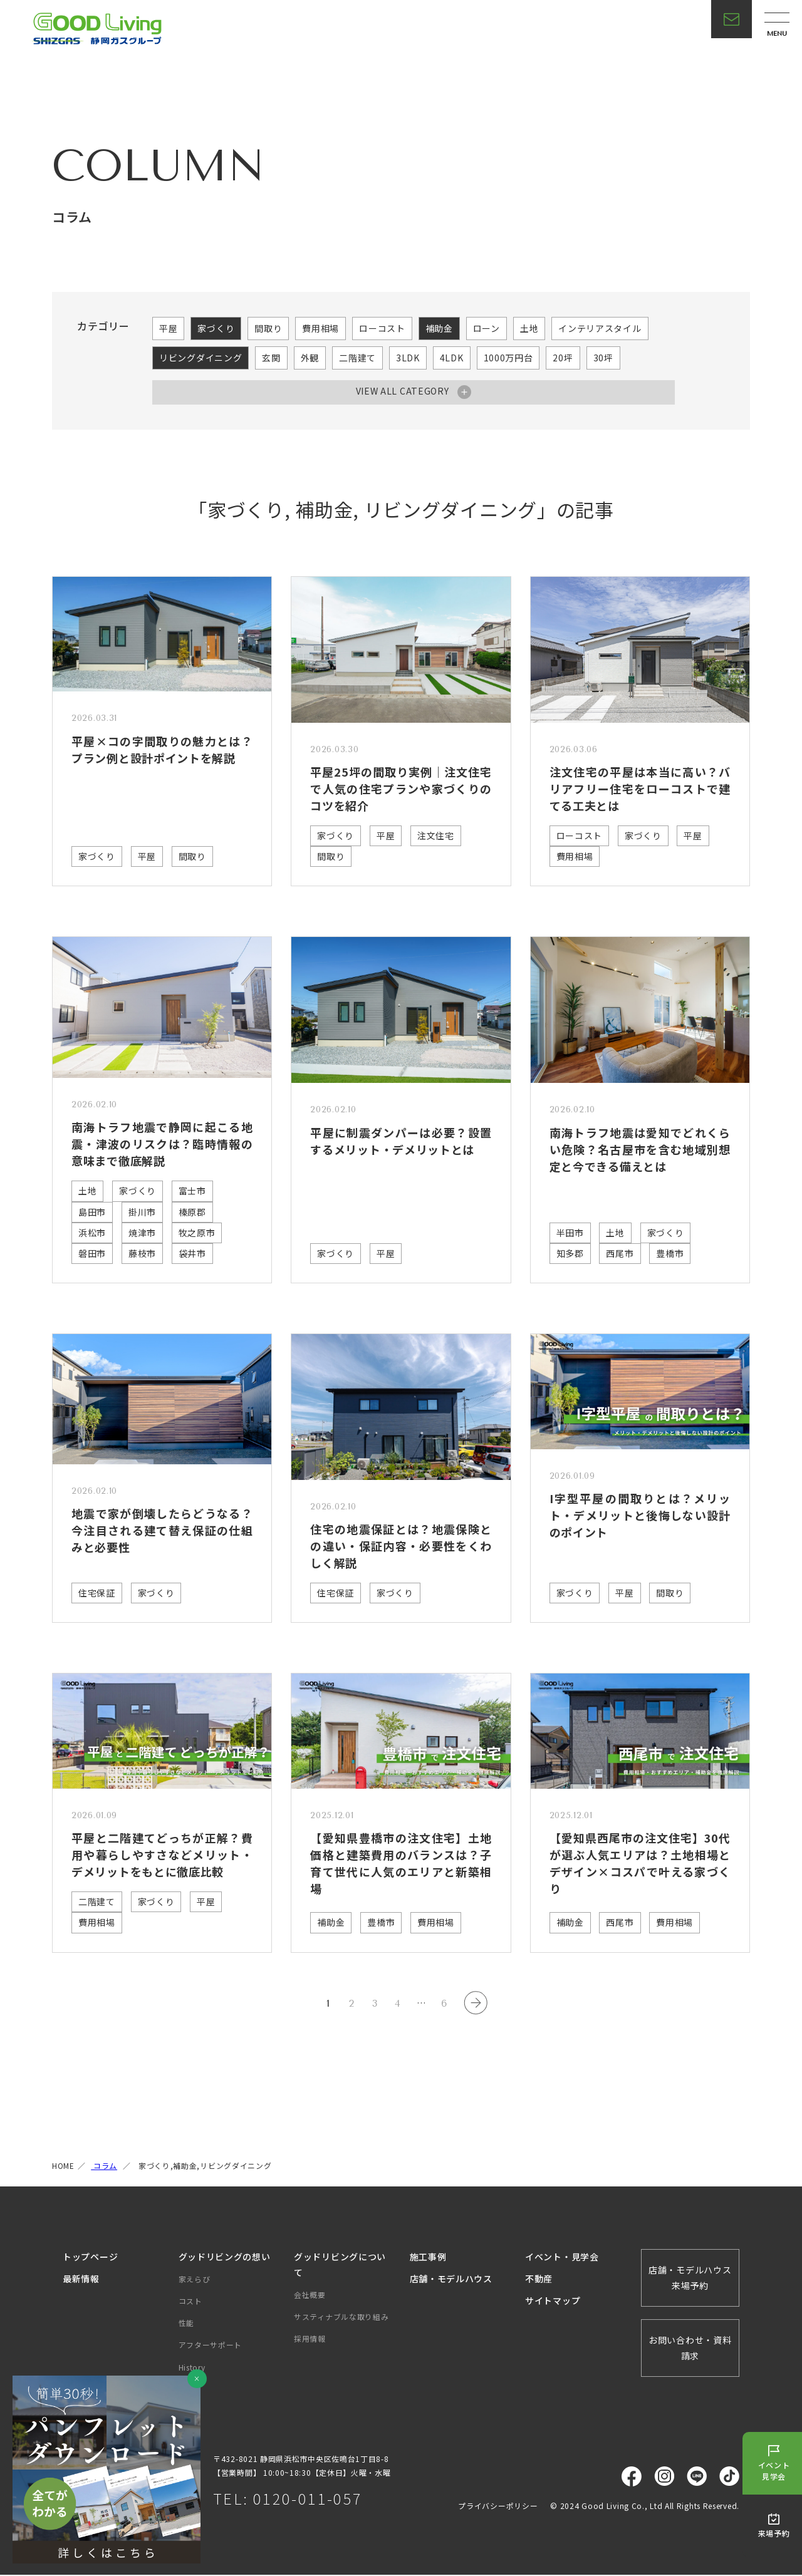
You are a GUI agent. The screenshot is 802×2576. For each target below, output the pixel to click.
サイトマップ (552, 2301)
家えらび (195, 2280)
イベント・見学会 (562, 2258)
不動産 (539, 2279)
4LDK (452, 357)
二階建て (357, 357)
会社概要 (310, 2295)
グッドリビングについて (340, 2266)
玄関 (271, 357)
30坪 (603, 357)
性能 (186, 2324)
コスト (190, 2302)
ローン (486, 328)
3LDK (408, 357)
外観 (310, 357)
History (192, 2368)
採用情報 (310, 2340)
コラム (104, 2167)
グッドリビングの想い (225, 2258)
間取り (268, 328)
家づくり (215, 328)
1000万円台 (508, 357)
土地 (529, 328)
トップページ (90, 2258)
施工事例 (428, 2258)
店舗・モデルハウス (451, 2279)
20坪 (563, 357)
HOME (63, 2167)
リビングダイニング (200, 357)
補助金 (439, 328)
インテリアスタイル (599, 328)
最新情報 (81, 2279)
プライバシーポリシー (498, 2506)
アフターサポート (210, 2346)
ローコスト (382, 328)
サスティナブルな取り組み (341, 2317)
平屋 (168, 328)
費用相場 (320, 328)
